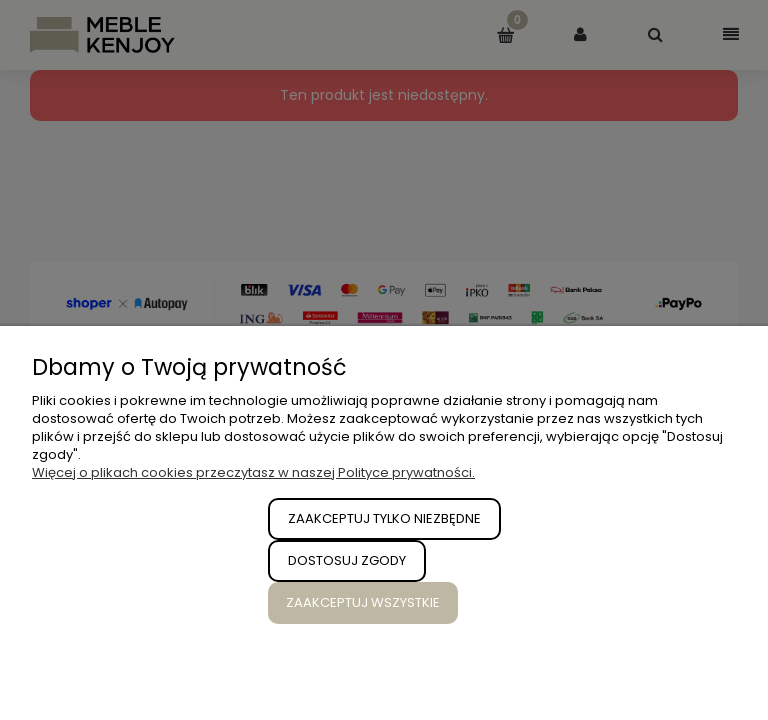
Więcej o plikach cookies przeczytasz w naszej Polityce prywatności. (253, 472)
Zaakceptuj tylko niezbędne (384, 518)
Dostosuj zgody (347, 560)
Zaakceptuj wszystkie (363, 602)
